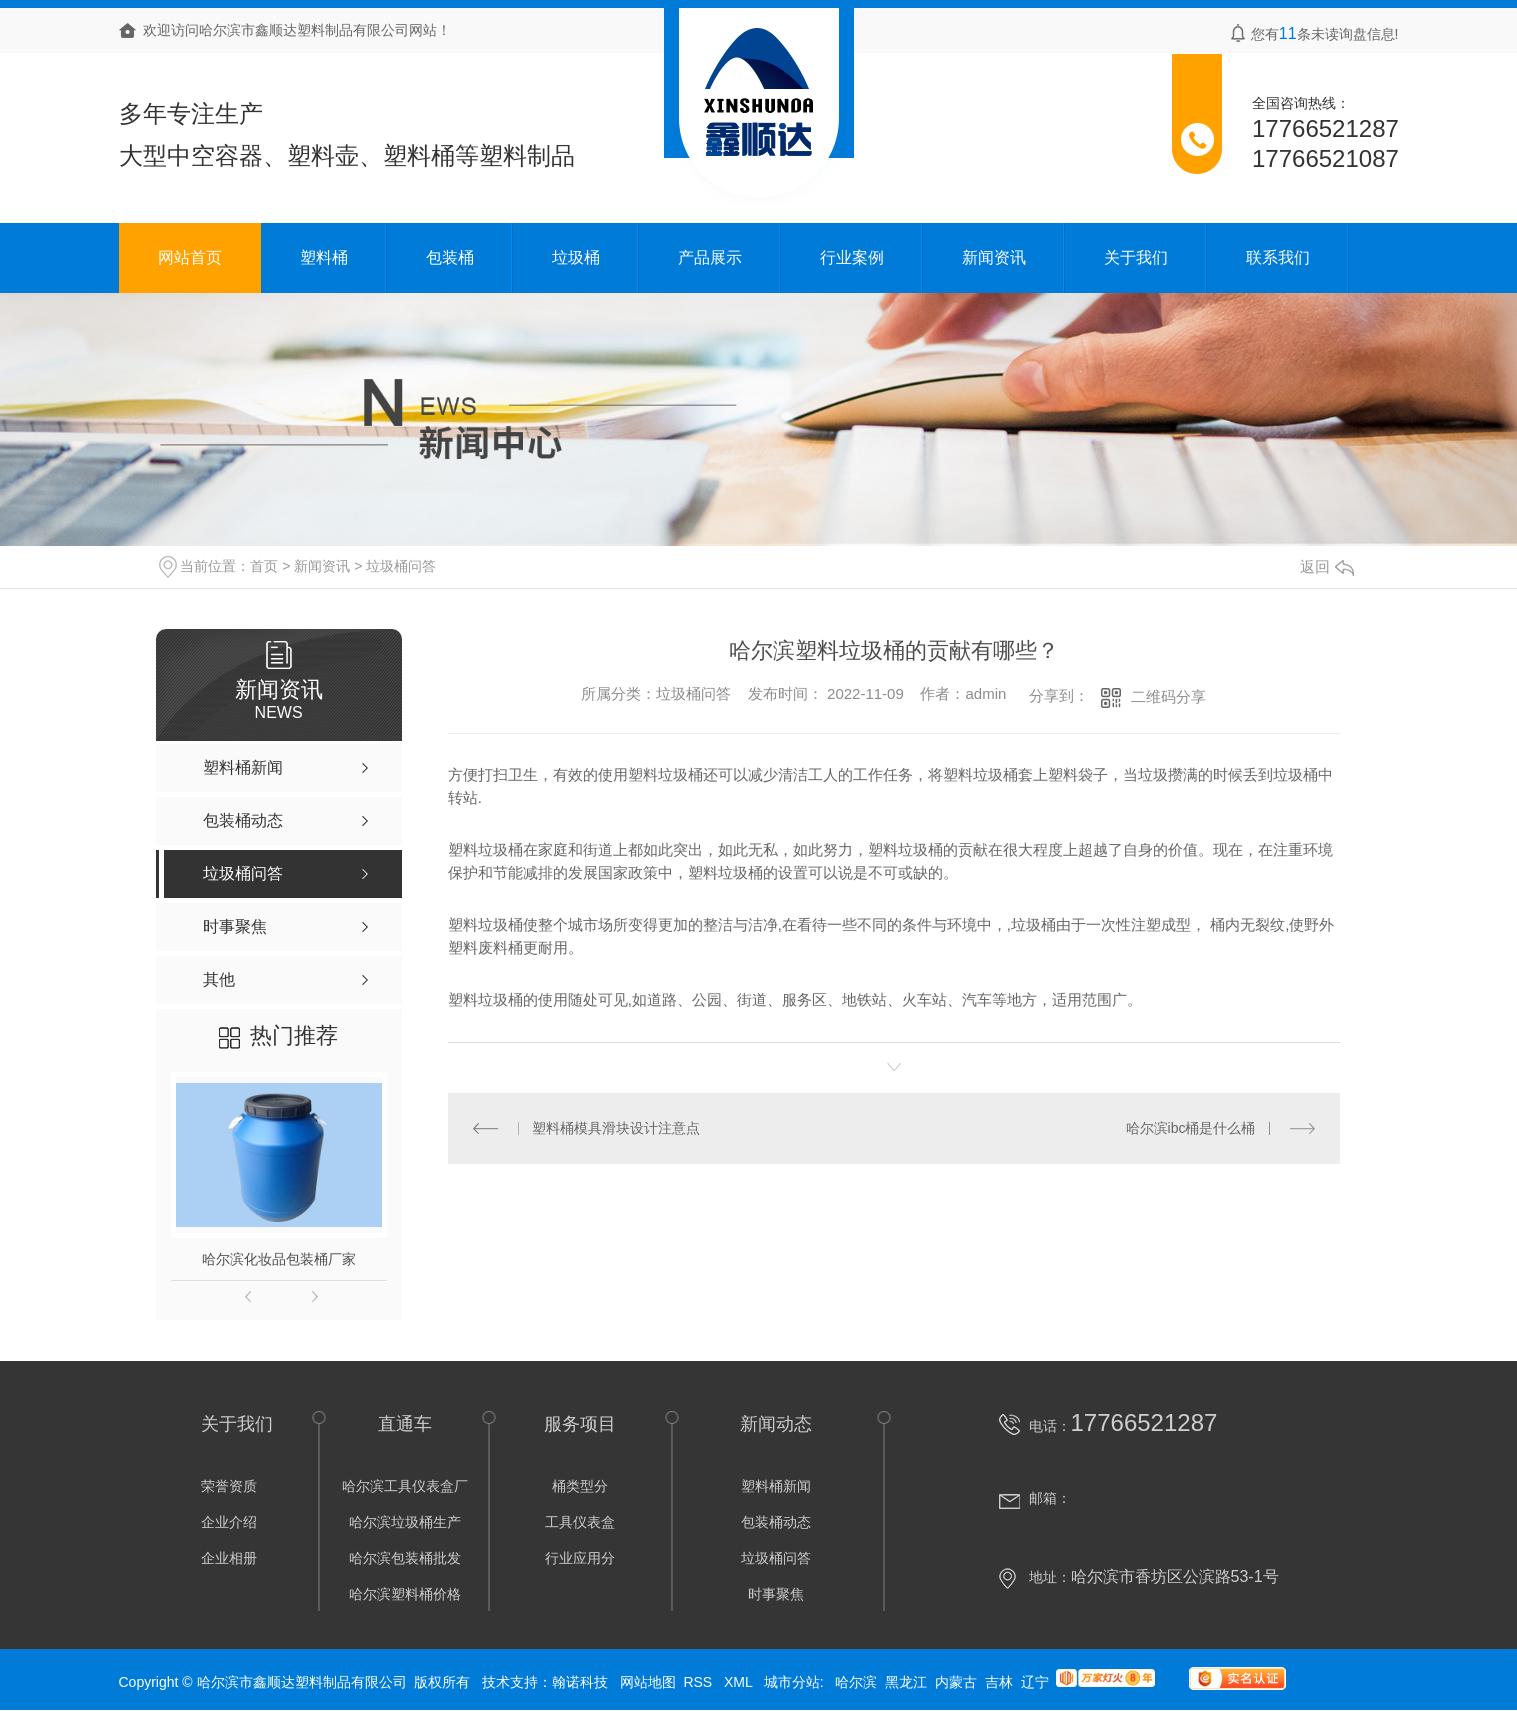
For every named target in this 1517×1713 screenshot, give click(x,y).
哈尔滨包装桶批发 (405, 1558)
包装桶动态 (776, 1522)
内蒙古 (956, 1682)
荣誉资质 (229, 1486)
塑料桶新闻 (776, 1486)
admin (985, 694)
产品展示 (710, 257)
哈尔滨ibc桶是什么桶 (1191, 1128)
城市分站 (792, 1682)
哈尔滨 (856, 1682)
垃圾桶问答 (401, 566)
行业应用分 (580, 1558)
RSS (699, 1682)
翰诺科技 (580, 1682)
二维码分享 (1168, 696)
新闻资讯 (994, 257)
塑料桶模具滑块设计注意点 (616, 1128)
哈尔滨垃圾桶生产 (405, 1522)
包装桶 (450, 257)
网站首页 (190, 257)
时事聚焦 (776, 1594)
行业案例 (852, 257)
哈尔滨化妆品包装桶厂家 (279, 1259)
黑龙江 (906, 1682)
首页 (264, 566)
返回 (1327, 566)
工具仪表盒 (580, 1522)
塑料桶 (324, 257)
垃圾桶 (576, 257)
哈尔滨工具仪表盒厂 (405, 1486)
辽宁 (1035, 1682)
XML (740, 1682)
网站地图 (648, 1682)
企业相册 (229, 1558)
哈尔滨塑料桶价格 (405, 1594)
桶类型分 (580, 1486)
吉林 (999, 1682)
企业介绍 (229, 1522)
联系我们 (1278, 257)
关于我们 (1136, 257)
